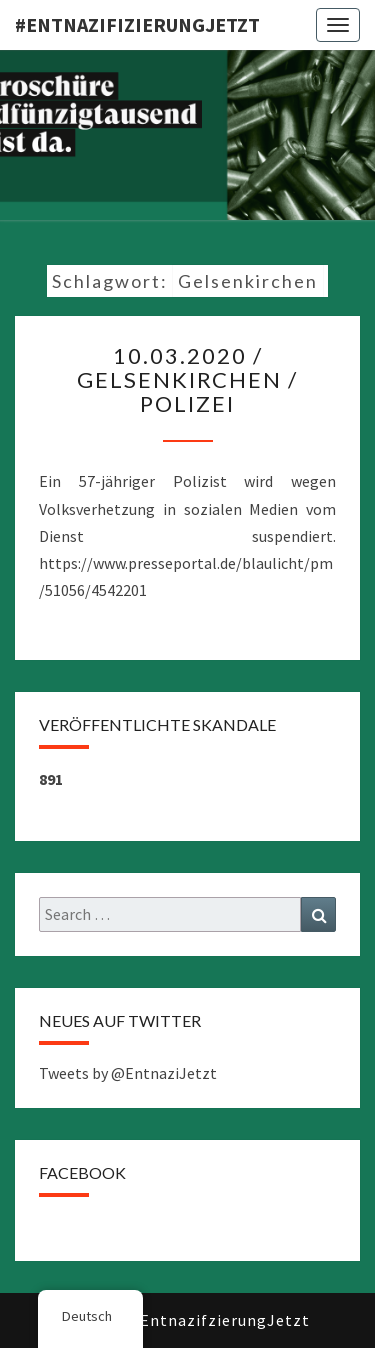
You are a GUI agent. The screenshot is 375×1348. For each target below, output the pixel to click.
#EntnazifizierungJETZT (137, 24)
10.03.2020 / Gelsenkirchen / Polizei (187, 379)
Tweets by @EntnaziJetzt (128, 1073)
